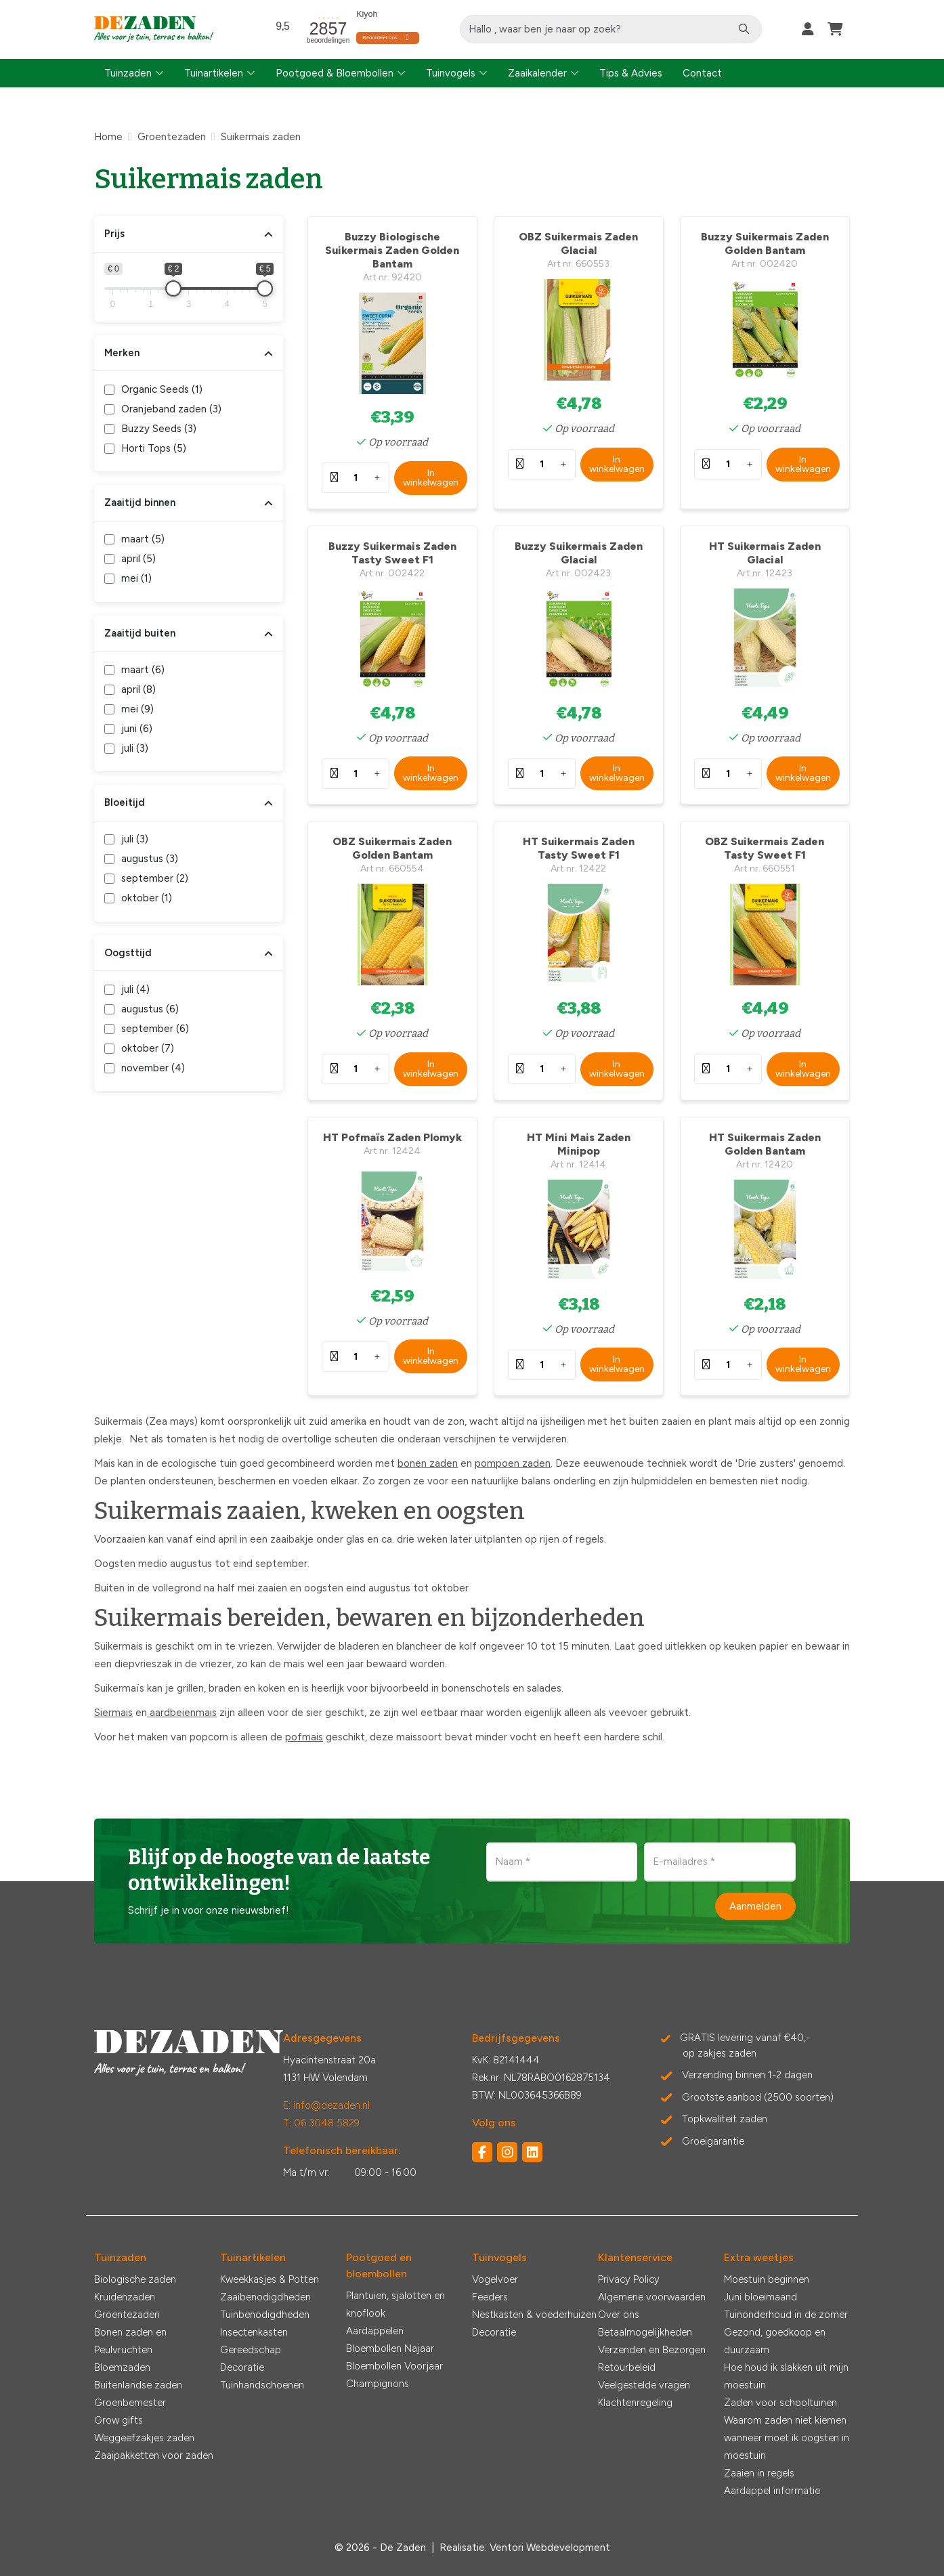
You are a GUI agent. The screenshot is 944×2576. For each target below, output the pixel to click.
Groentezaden (127, 2315)
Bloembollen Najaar (390, 2348)
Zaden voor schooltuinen (780, 2403)
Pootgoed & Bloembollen (334, 73)
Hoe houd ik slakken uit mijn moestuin (786, 2376)
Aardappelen (375, 2331)
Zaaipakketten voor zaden (153, 2455)
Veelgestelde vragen (644, 2385)
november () (153, 1068)
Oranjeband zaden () (171, 409)
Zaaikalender (537, 73)
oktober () (146, 898)
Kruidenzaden (124, 2297)
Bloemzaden (122, 2367)
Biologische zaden (135, 2279)
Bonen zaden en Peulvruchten (130, 2341)
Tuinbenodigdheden (264, 2315)
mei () (136, 578)
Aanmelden (755, 1906)
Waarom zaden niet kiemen (785, 2420)
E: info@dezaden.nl (326, 2105)
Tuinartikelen (213, 73)
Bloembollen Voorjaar (394, 2366)
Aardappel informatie (772, 2491)
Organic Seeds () (161, 389)
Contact (702, 73)
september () (154, 878)
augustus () (149, 859)
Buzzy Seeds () (158, 429)
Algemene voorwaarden (652, 2297)
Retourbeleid (627, 2367)
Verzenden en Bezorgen (652, 2350)
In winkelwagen (430, 477)
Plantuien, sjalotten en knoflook (395, 2304)
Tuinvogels (450, 73)
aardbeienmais (182, 1712)
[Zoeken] (744, 29)
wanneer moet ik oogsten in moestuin (786, 2447)
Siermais (113, 1712)
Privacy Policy (629, 2279)
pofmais (304, 1737)
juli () (134, 748)
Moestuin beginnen (766, 2279)
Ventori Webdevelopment (550, 2547)
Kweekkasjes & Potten (269, 2279)
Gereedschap (250, 2350)
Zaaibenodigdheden (265, 2297)
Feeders (490, 2297)
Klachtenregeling (635, 2403)
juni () (136, 729)
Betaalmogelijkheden (645, 2332)
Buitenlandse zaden (138, 2385)
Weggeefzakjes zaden (144, 2438)
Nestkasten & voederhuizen (534, 2315)
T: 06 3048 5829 (321, 2123)
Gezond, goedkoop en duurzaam (774, 2341)
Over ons (618, 2315)
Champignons (377, 2384)
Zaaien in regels (759, 2473)
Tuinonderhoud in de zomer (786, 2315)
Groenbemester (130, 2403)
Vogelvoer (495, 2279)
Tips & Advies (630, 73)
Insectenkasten (254, 2332)
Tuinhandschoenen (262, 2385)
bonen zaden (428, 1463)
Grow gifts (118, 2420)
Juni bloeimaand (760, 2297)
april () (138, 559)
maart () (143, 539)
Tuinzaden (128, 73)
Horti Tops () (153, 448)
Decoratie (242, 2367)
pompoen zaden (513, 1463)
